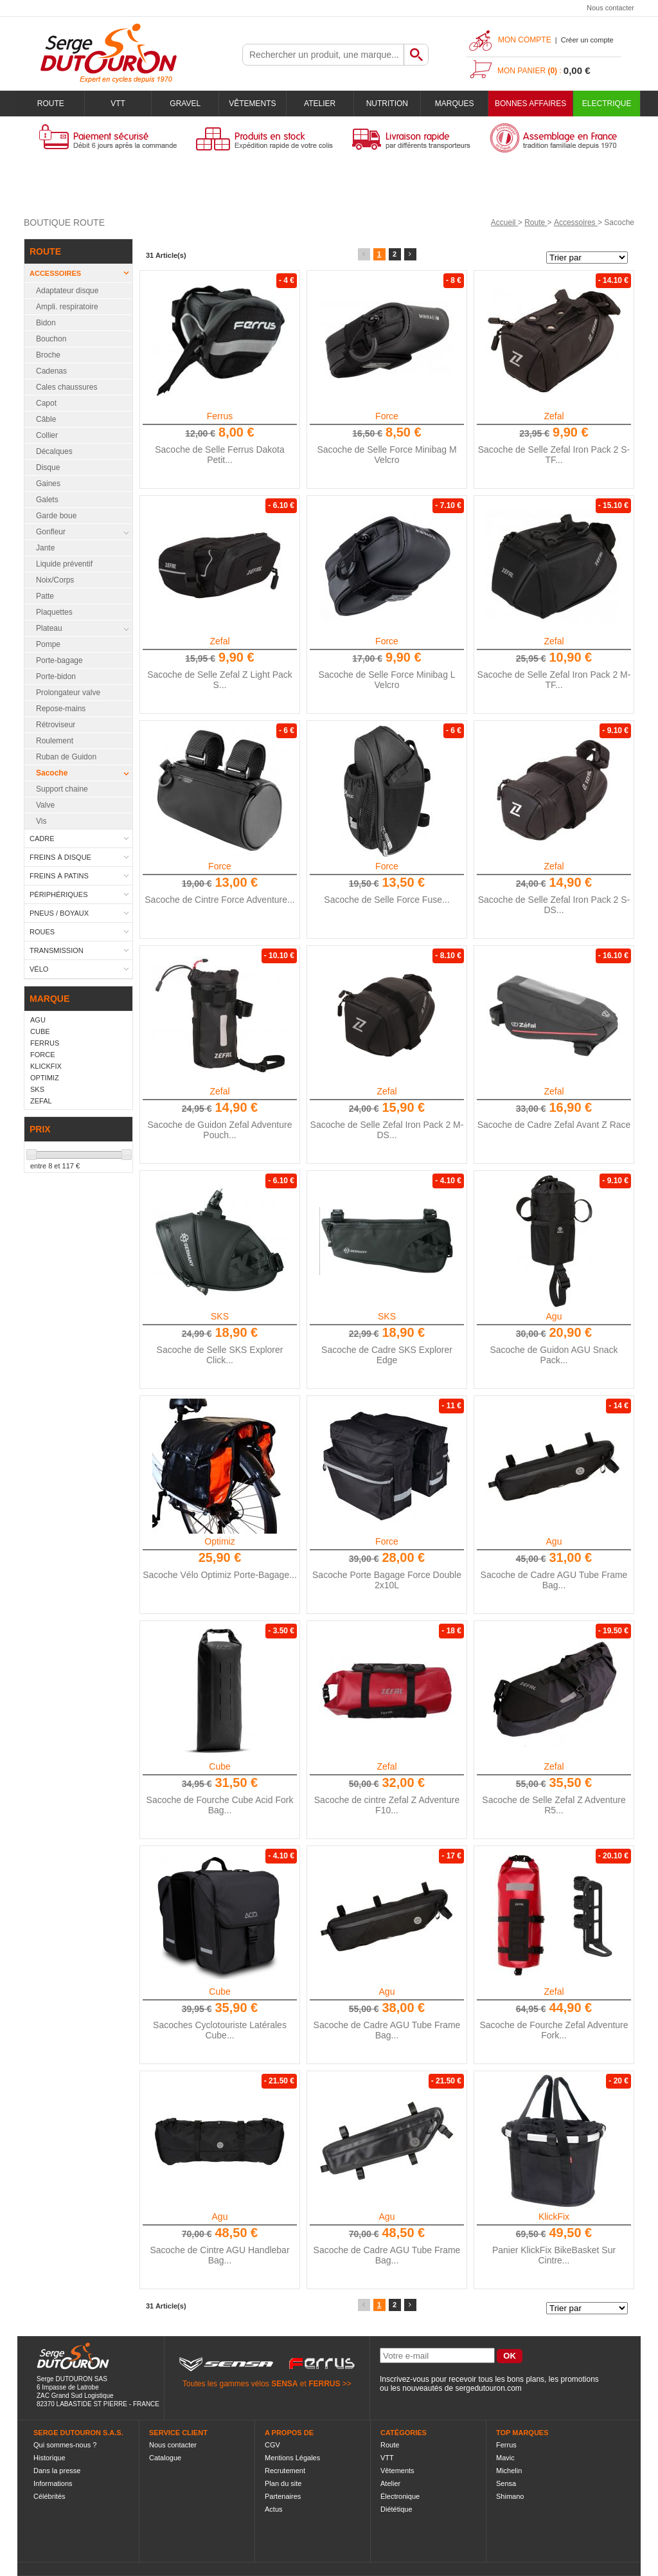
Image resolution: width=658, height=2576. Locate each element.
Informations (53, 2483)
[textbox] (323, 54)
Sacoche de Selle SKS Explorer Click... (220, 1355)
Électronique (400, 2496)
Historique (49, 2458)
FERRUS (324, 2383)
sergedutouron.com (488, 2388)
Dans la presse (56, 2470)
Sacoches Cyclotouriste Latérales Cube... (220, 2030)
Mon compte (524, 39)
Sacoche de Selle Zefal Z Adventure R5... (553, 1805)
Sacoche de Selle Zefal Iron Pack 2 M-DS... (387, 1130)
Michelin (509, 2470)
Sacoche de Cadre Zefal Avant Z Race (554, 1125)
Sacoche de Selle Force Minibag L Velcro (386, 679)
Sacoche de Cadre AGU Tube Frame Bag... (554, 1580)
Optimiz (219, 1541)
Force (386, 416)
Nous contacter (610, 8)
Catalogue (165, 2458)
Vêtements (252, 103)
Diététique (396, 2509)
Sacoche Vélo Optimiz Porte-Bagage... (220, 1575)
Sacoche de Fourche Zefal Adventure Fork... (553, 2030)
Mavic (505, 2458)
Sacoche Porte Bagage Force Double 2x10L (386, 1580)
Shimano (510, 2496)
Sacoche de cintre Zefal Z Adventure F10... (386, 1805)
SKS (220, 1316)
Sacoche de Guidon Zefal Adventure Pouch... (220, 1130)
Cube (219, 1766)
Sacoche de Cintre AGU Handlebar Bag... (219, 2255)
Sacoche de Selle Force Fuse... (386, 899)
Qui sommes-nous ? (64, 2445)
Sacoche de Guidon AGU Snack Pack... (554, 1355)
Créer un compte (587, 40)
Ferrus (220, 416)
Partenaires (283, 2496)
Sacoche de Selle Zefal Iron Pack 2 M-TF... (554, 679)
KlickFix (553, 2216)
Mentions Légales (292, 2458)
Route (50, 103)
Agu (554, 1316)
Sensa (506, 2483)
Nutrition (387, 103)
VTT (118, 103)
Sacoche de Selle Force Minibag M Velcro (386, 454)
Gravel (185, 103)
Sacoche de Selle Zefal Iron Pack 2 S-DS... (554, 904)
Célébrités (49, 2496)
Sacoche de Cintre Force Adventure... (219, 899)
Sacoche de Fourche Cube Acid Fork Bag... (220, 1805)
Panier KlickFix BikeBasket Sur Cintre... (554, 2255)
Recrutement (285, 2470)
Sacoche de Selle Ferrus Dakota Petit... (220, 454)
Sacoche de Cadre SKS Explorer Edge (386, 1355)
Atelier (319, 103)
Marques (454, 103)
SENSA (284, 2383)
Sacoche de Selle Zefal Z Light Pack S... (219, 679)
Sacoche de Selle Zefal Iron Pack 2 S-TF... (554, 454)
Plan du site (283, 2483)
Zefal (554, 416)
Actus (274, 2509)
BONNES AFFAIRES (530, 103)
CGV (272, 2445)
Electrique (607, 103)
